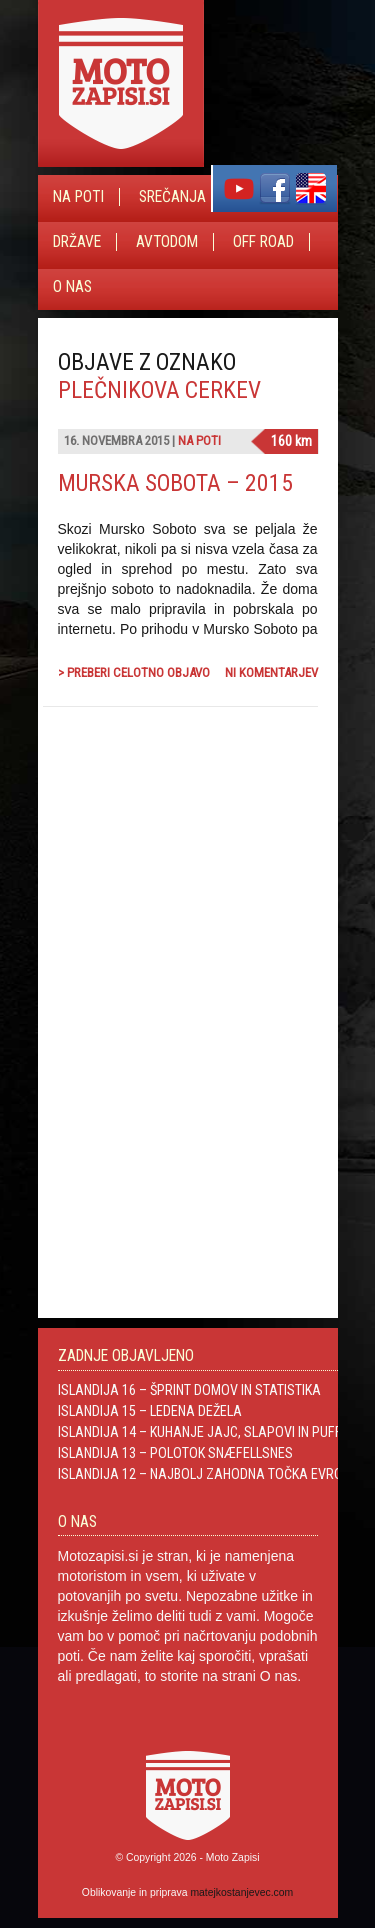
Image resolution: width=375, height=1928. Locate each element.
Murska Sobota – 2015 (175, 483)
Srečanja (172, 197)
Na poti (78, 197)
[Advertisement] (168, 937)
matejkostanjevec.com (241, 1892)
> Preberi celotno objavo (134, 672)
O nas (72, 287)
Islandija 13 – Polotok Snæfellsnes (175, 1453)
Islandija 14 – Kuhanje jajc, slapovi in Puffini (207, 1432)
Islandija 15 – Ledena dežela (150, 1411)
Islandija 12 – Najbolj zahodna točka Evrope (208, 1474)
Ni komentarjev (271, 672)
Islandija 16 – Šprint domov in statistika (189, 1390)
